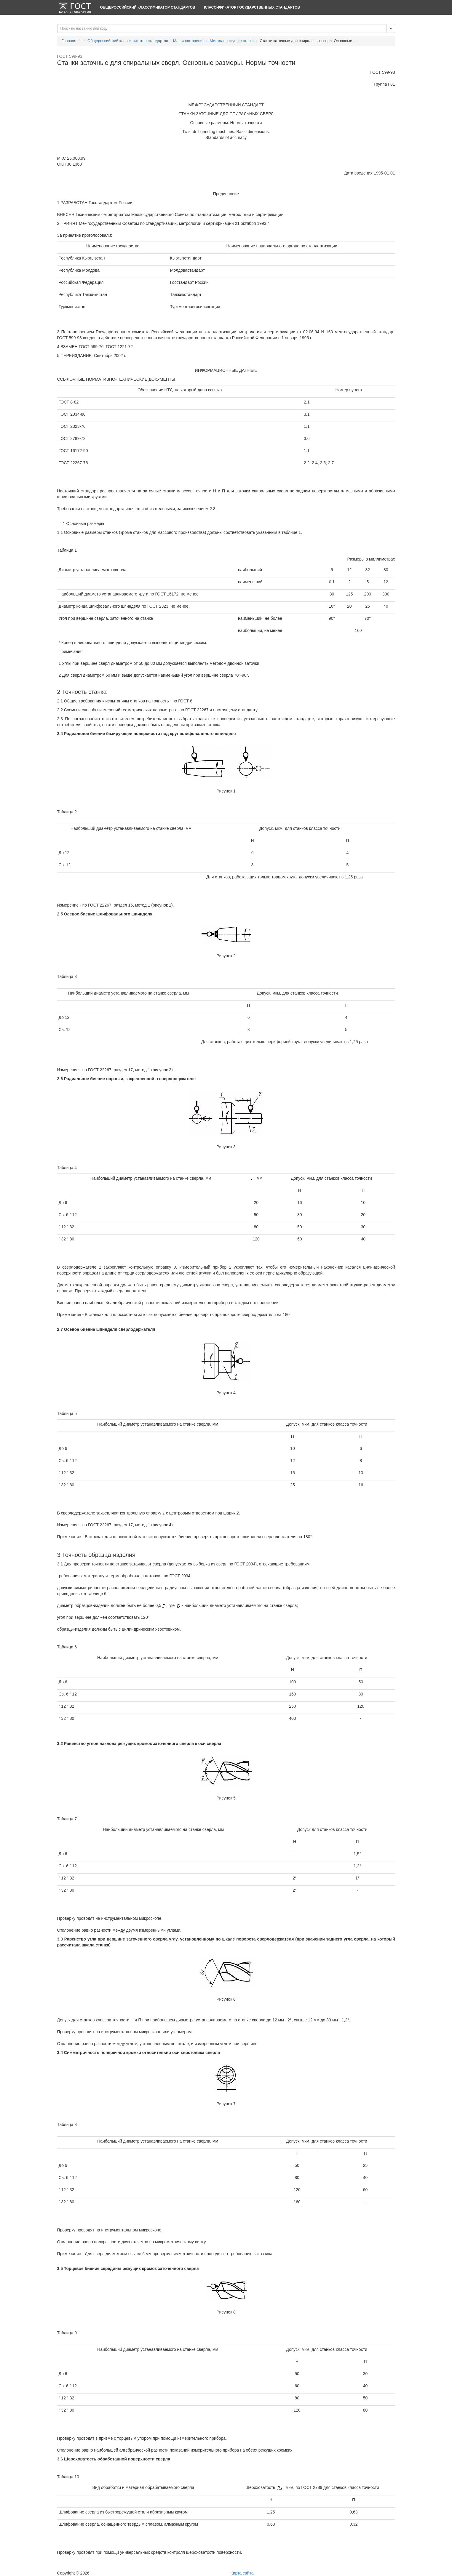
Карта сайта (242, 2573)
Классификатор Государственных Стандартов (252, 7)
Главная (69, 41)
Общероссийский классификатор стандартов (147, 7)
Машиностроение (189, 41)
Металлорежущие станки (232, 41)
